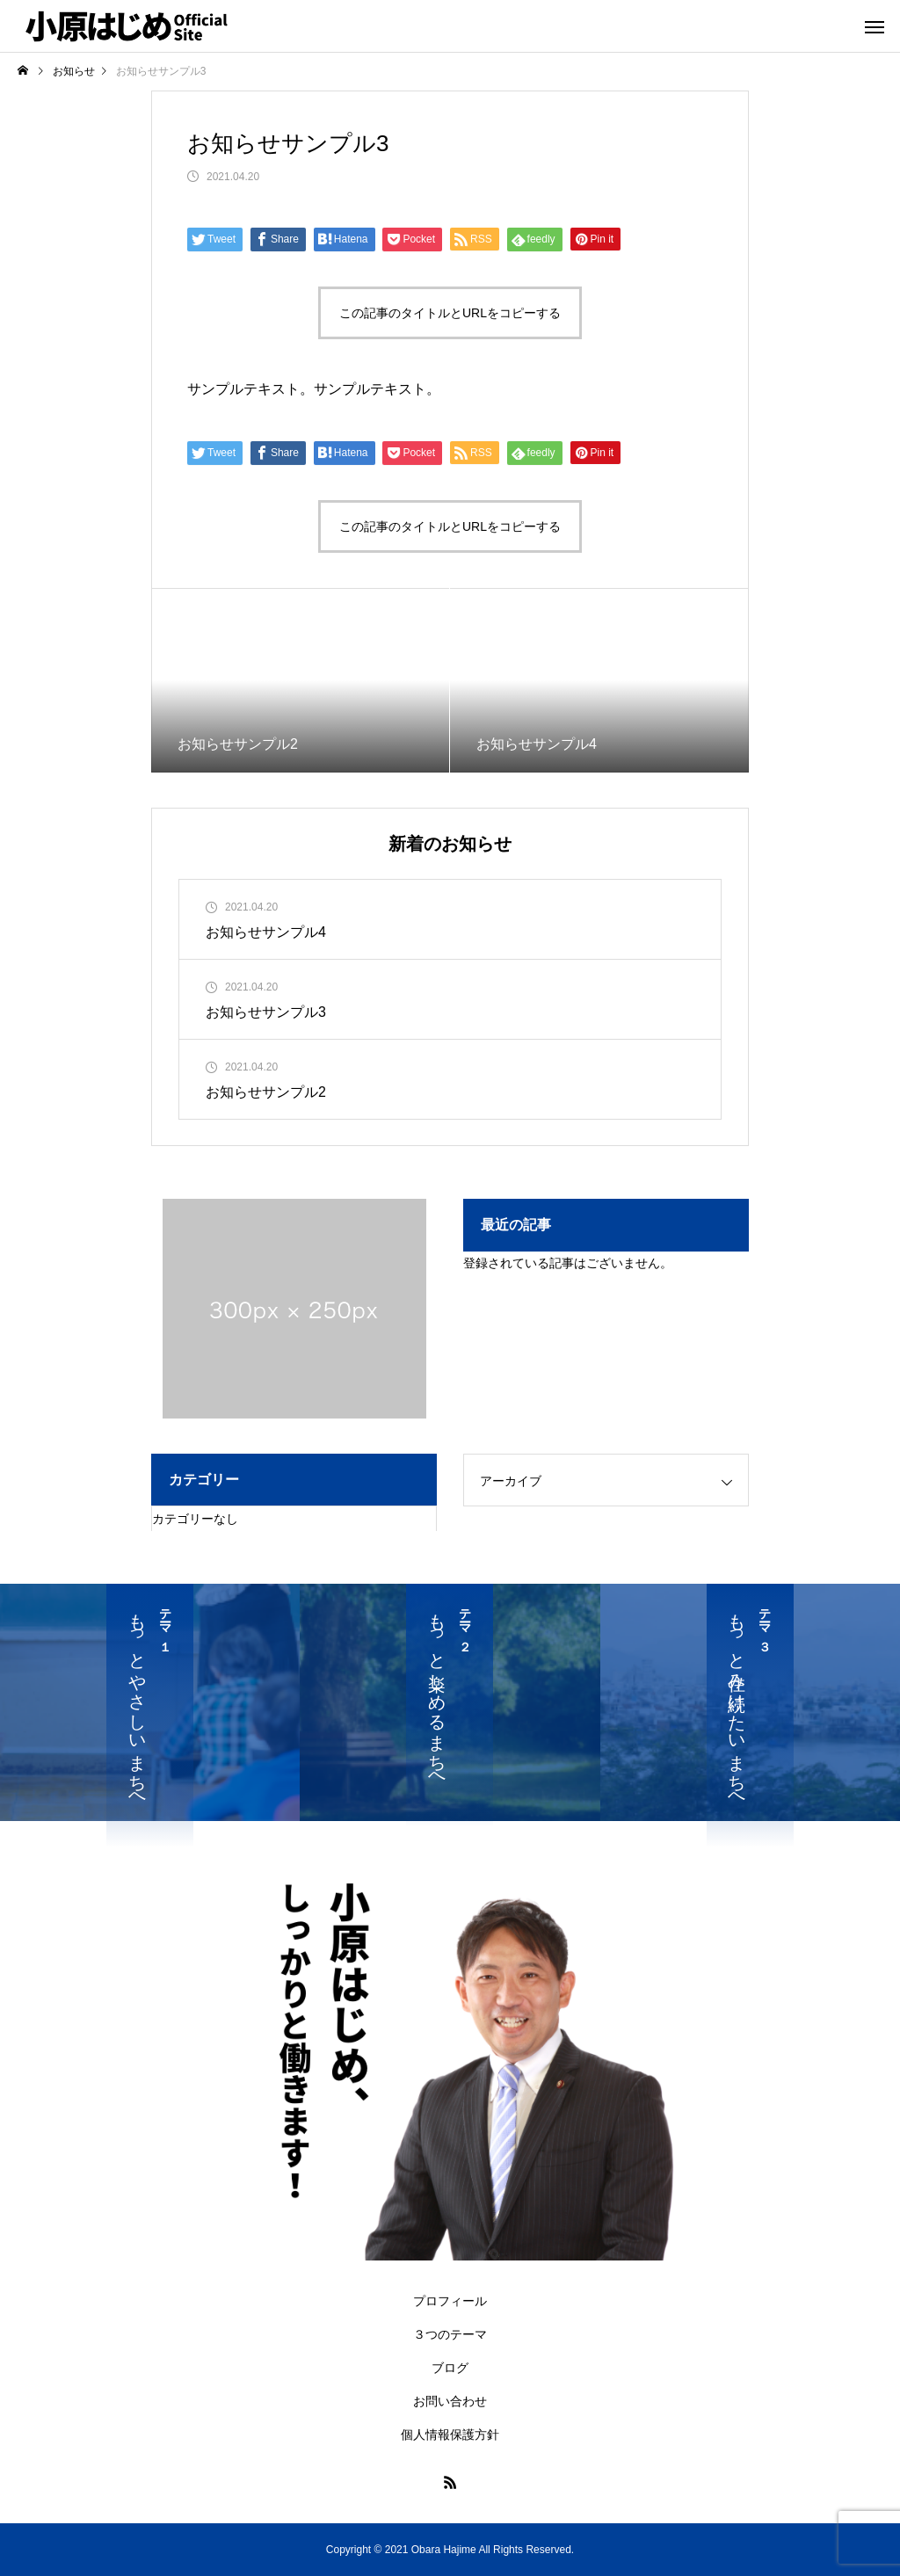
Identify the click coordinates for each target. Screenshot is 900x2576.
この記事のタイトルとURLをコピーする (450, 313)
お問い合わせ (450, 2401)
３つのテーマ (450, 2334)
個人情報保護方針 (450, 2434)
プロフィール (450, 2301)
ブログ (450, 2368)
